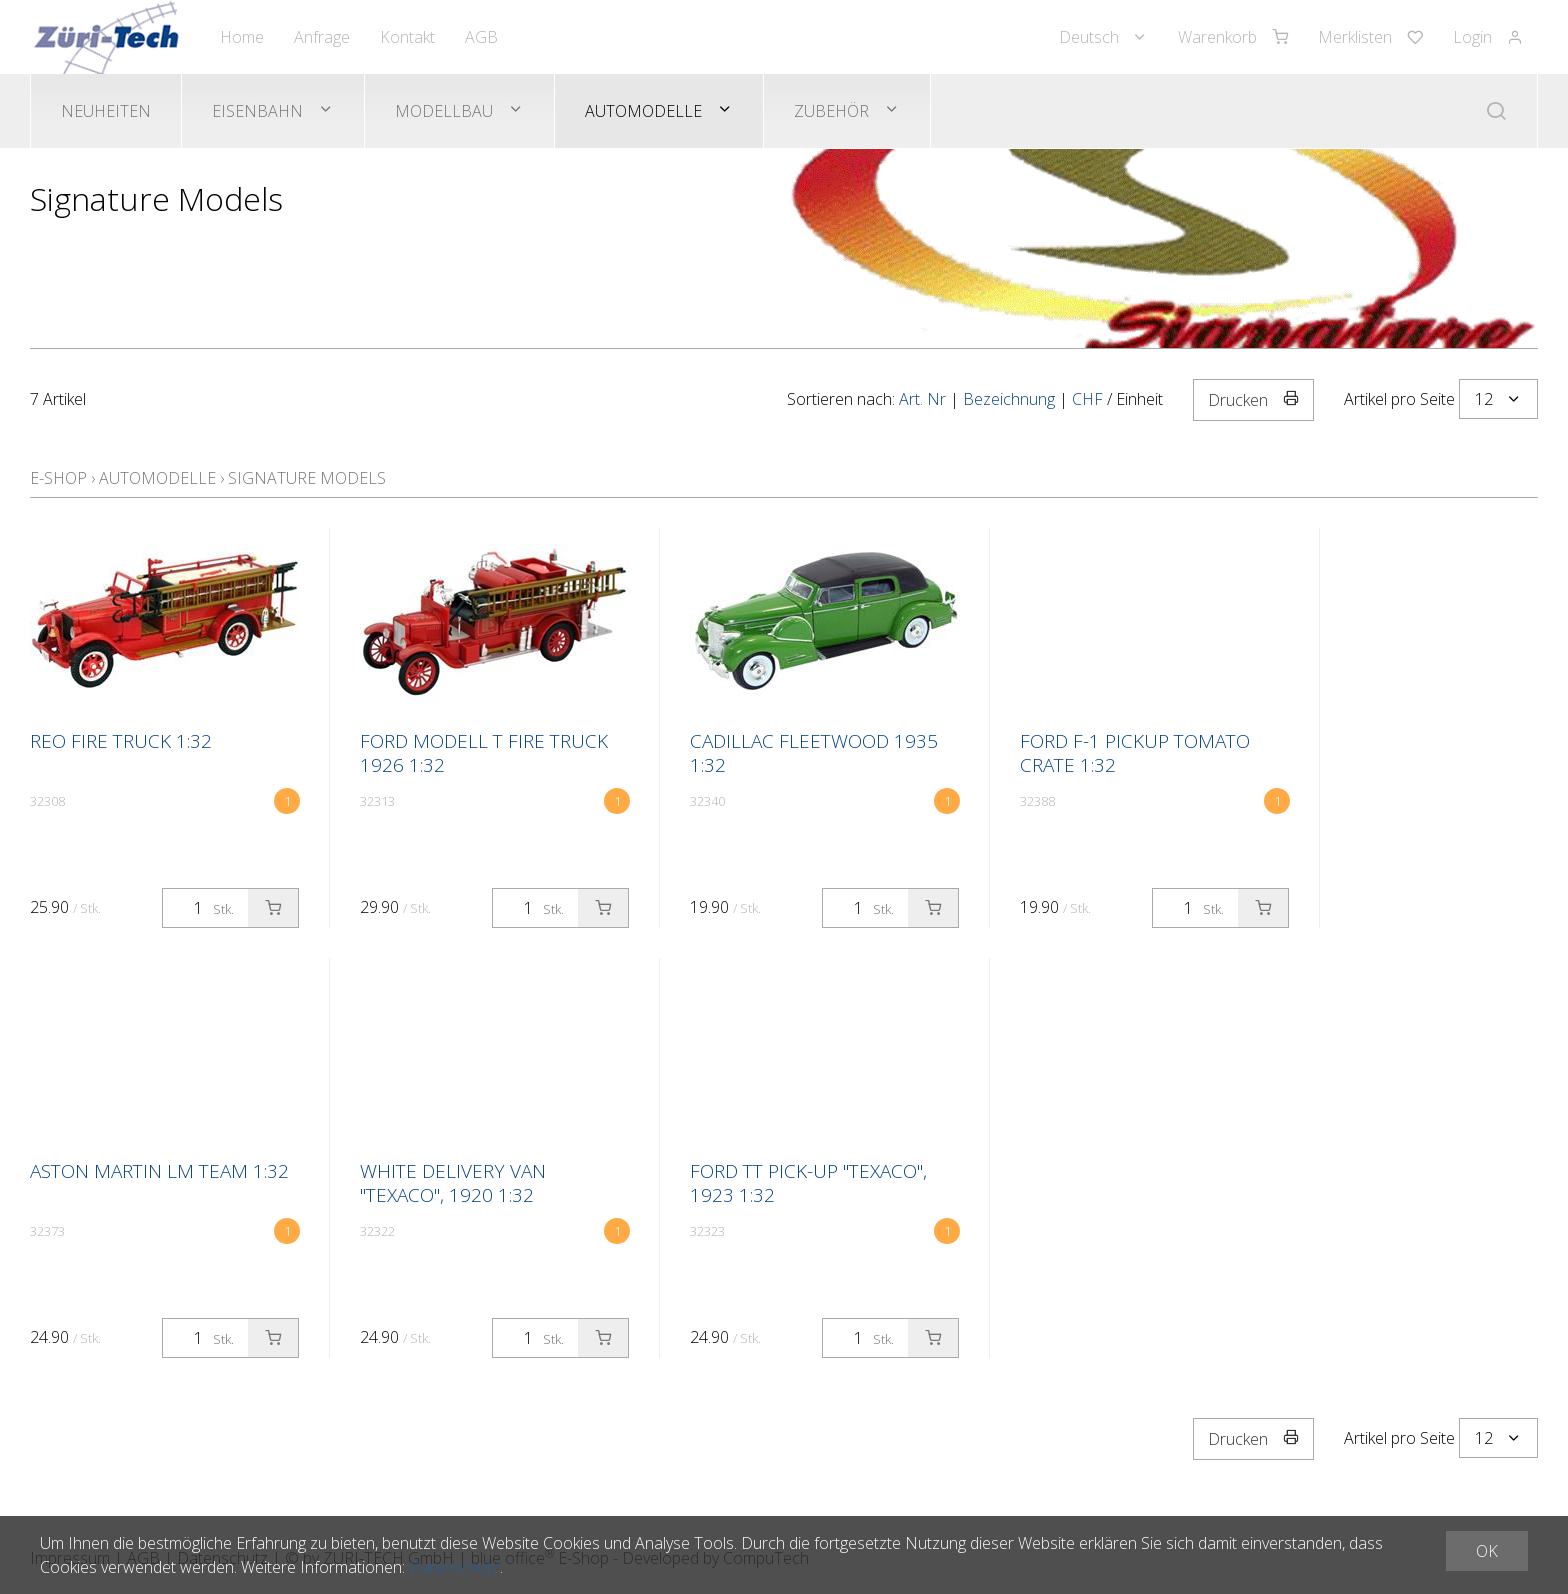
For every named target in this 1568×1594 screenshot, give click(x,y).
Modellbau (444, 111)
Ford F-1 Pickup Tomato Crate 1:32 (1135, 753)
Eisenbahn (257, 111)
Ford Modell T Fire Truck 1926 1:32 (484, 753)
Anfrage (322, 37)
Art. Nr (922, 399)
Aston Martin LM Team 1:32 (159, 1171)
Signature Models (307, 478)
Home (242, 37)
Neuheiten (106, 111)
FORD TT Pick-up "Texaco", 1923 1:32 (808, 1183)
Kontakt (407, 37)
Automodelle (643, 111)
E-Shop (58, 478)
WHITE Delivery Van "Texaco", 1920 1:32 (453, 1183)
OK (1487, 1551)
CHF (1087, 399)
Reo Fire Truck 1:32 (121, 741)
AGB (481, 37)
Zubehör (831, 111)
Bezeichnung (1009, 399)
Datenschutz (454, 1567)
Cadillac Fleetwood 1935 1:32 (814, 753)
